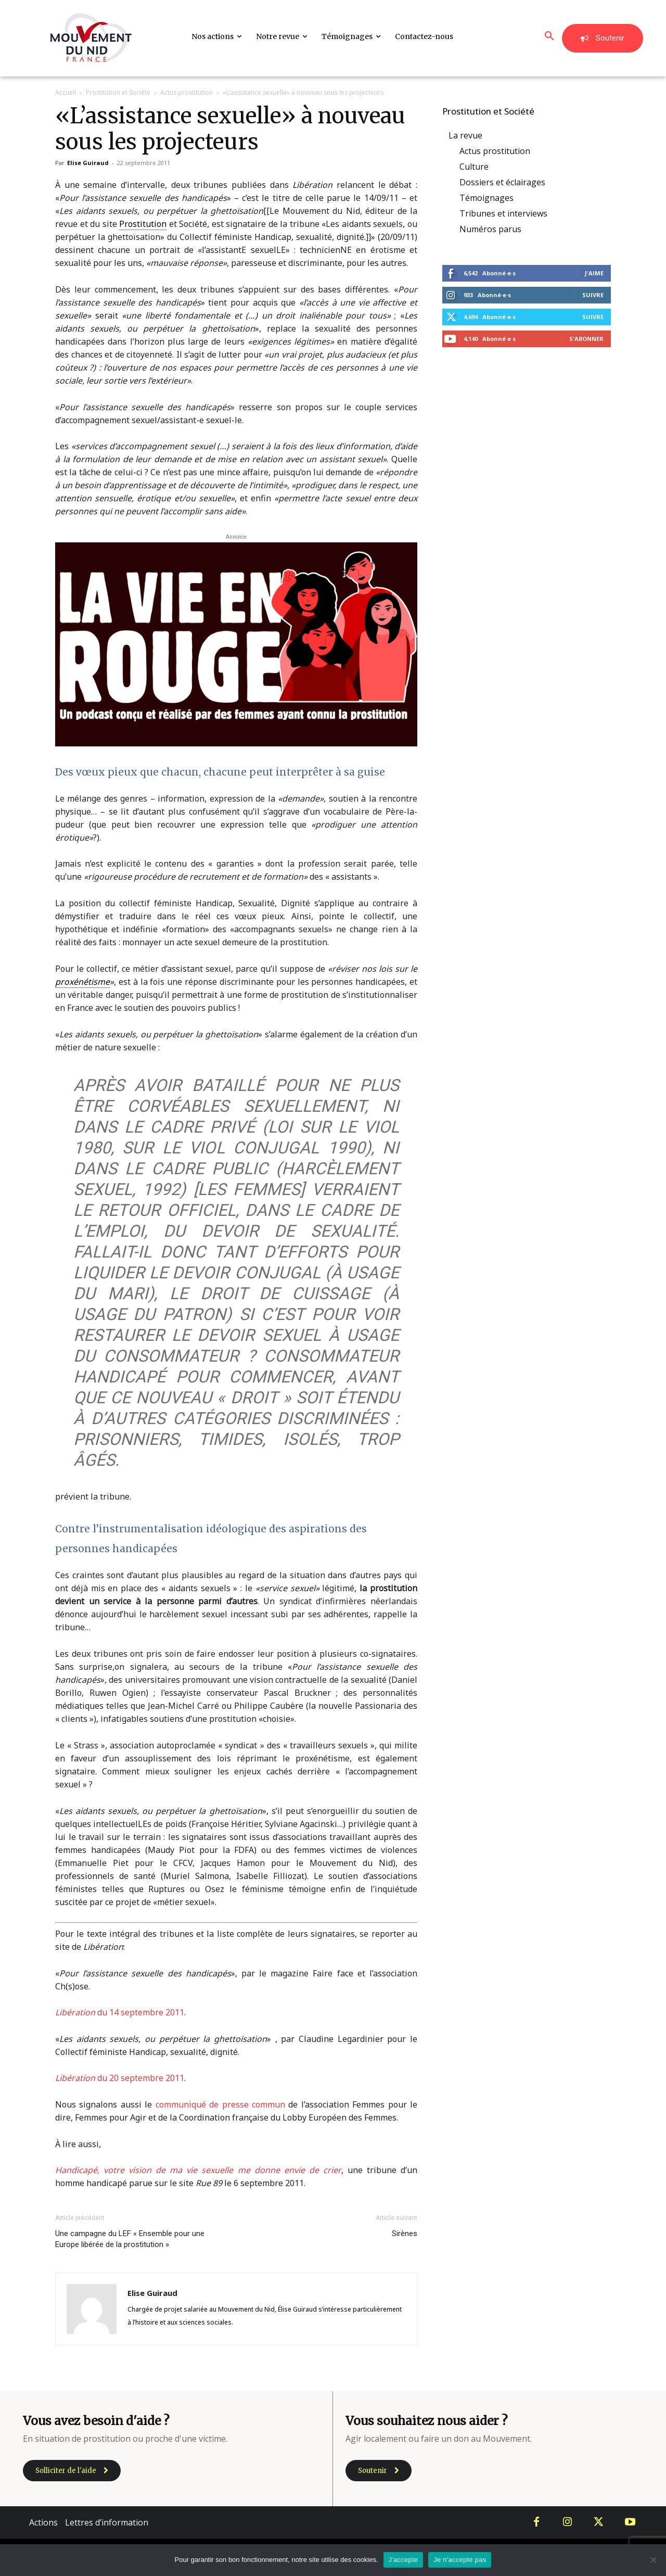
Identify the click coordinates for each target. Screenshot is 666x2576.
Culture (474, 166)
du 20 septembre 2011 (119, 2078)
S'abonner (586, 338)
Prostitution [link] (142, 224)
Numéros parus (490, 229)
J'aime (594, 273)
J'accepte (403, 2560)
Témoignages (486, 198)
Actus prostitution (186, 92)
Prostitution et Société (118, 92)
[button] (549, 36)
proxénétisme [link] (82, 981)
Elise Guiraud (88, 163)
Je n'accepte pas (459, 2560)
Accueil (65, 92)
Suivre (593, 295)
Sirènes (404, 2233)
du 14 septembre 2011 (119, 2012)
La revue (465, 135)
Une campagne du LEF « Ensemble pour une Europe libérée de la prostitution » (129, 2239)
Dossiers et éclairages (502, 182)
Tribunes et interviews (503, 213)
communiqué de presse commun (220, 2104)
